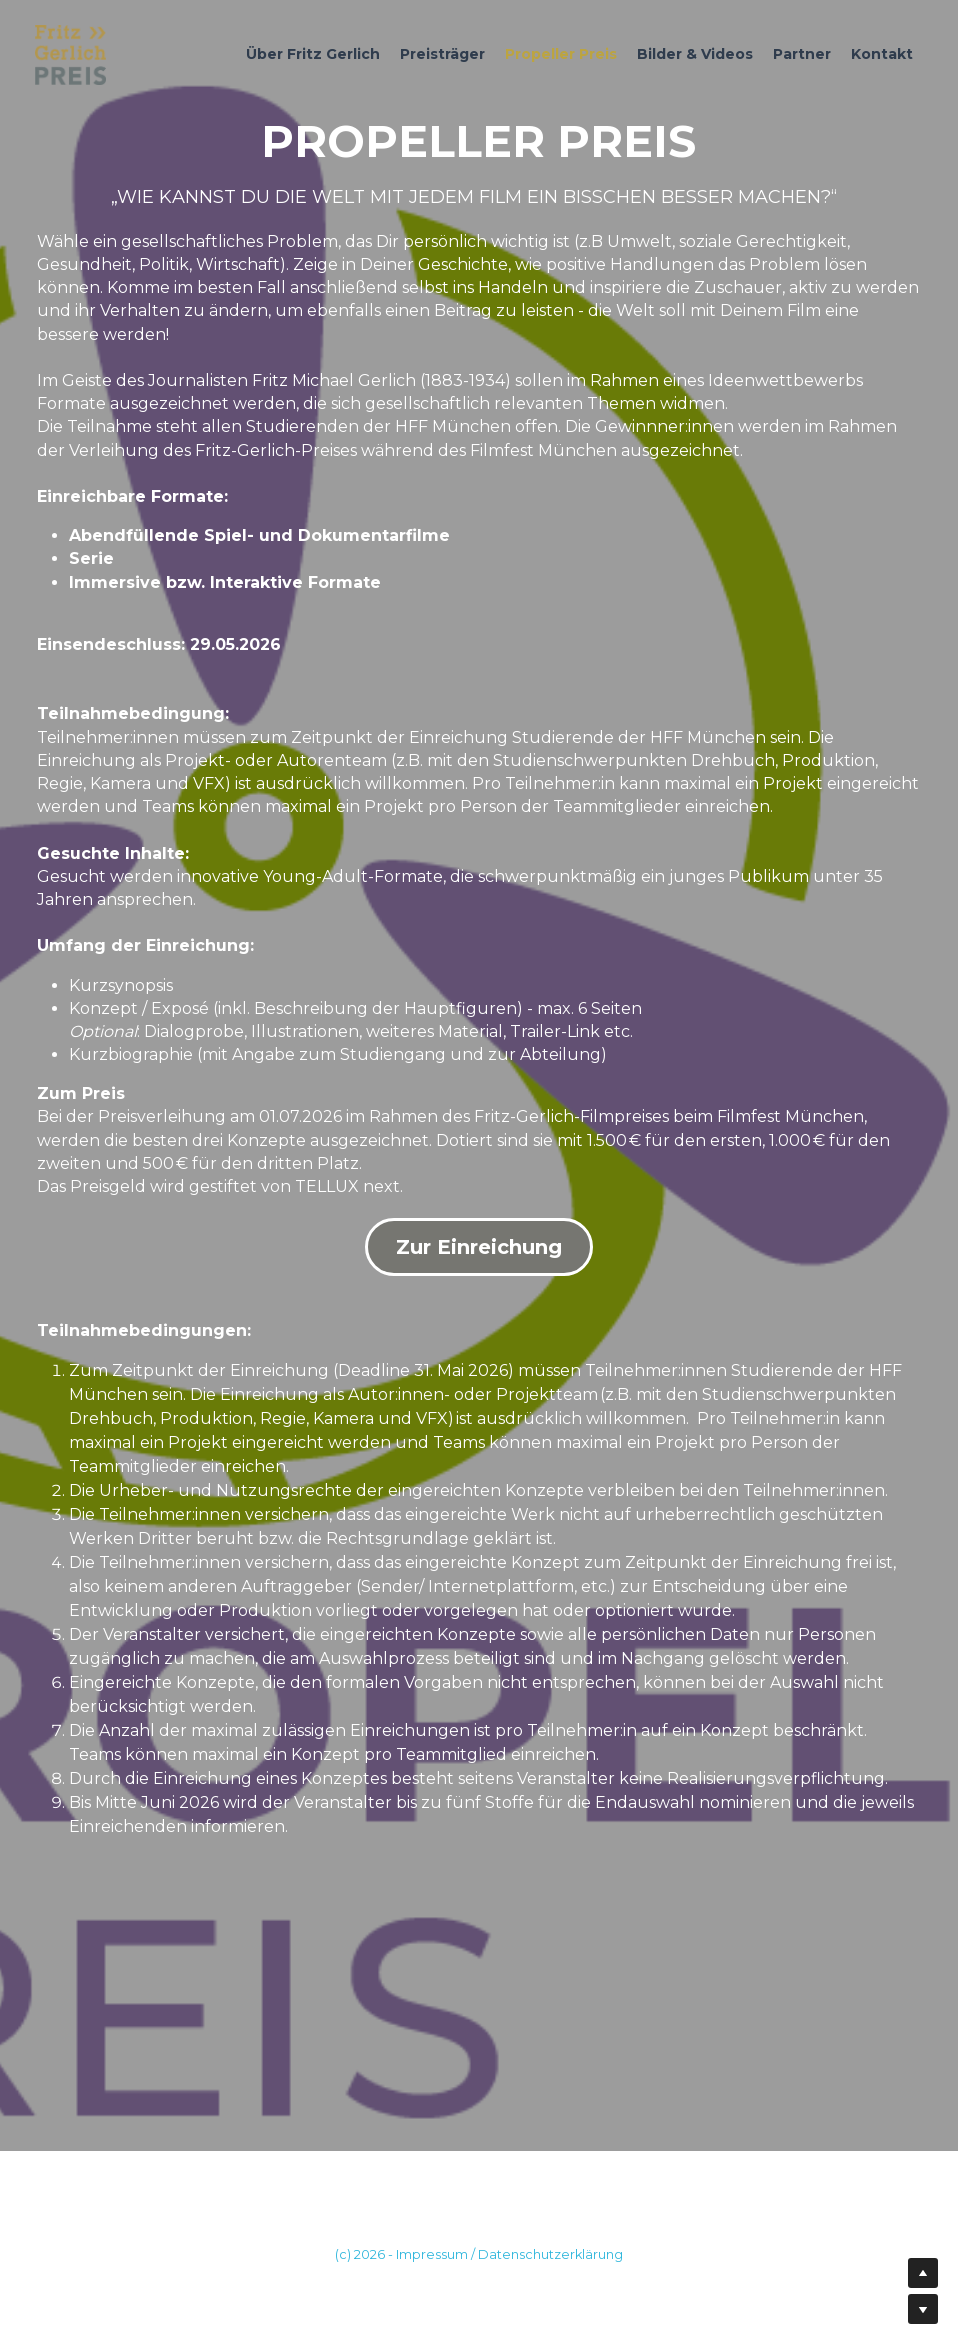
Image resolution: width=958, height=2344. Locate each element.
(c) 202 (356, 2254)
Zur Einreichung (479, 1247)
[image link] (70, 53)
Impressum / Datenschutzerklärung (509, 2254)
